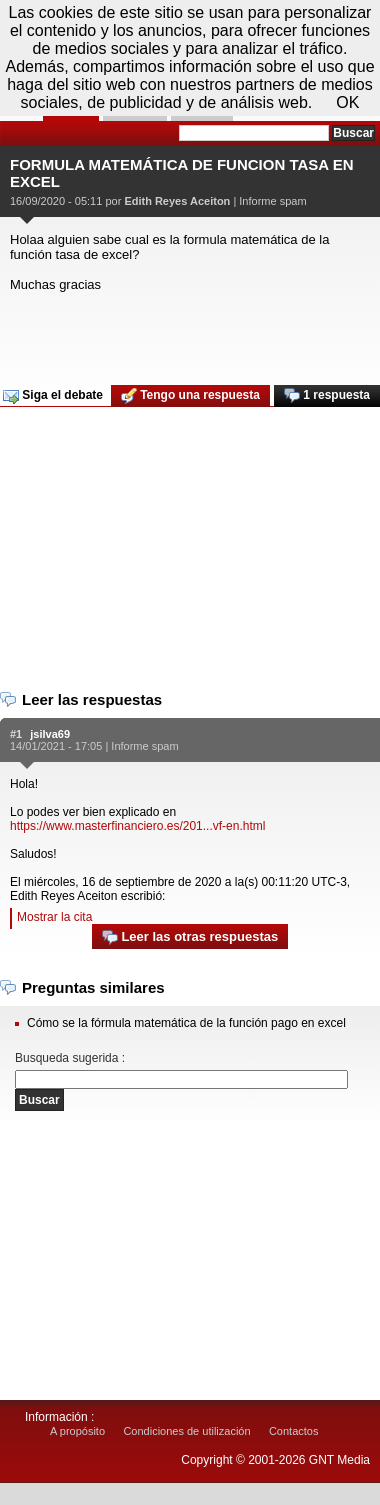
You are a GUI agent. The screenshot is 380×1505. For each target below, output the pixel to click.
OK (347, 102)
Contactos (294, 1431)
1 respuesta (327, 396)
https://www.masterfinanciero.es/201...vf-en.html (137, 826)
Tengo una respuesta (190, 396)
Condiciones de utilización (186, 1431)
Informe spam (272, 201)
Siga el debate (53, 396)
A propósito (77, 1431)
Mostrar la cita (54, 917)
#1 (16, 734)
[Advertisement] (187, 332)
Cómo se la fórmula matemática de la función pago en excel (186, 1023)
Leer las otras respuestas (190, 937)
